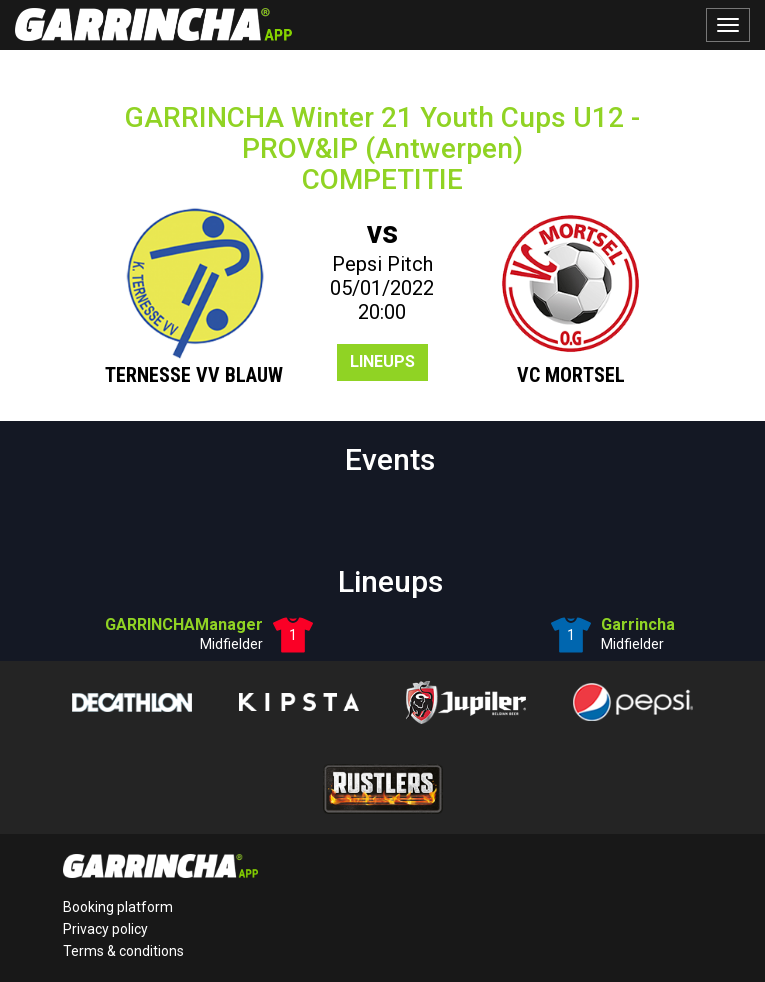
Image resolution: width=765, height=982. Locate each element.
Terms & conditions (123, 951)
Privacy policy (105, 929)
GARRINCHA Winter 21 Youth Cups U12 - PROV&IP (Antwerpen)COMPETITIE (382, 148)
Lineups (382, 361)
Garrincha (638, 624)
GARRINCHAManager (184, 624)
